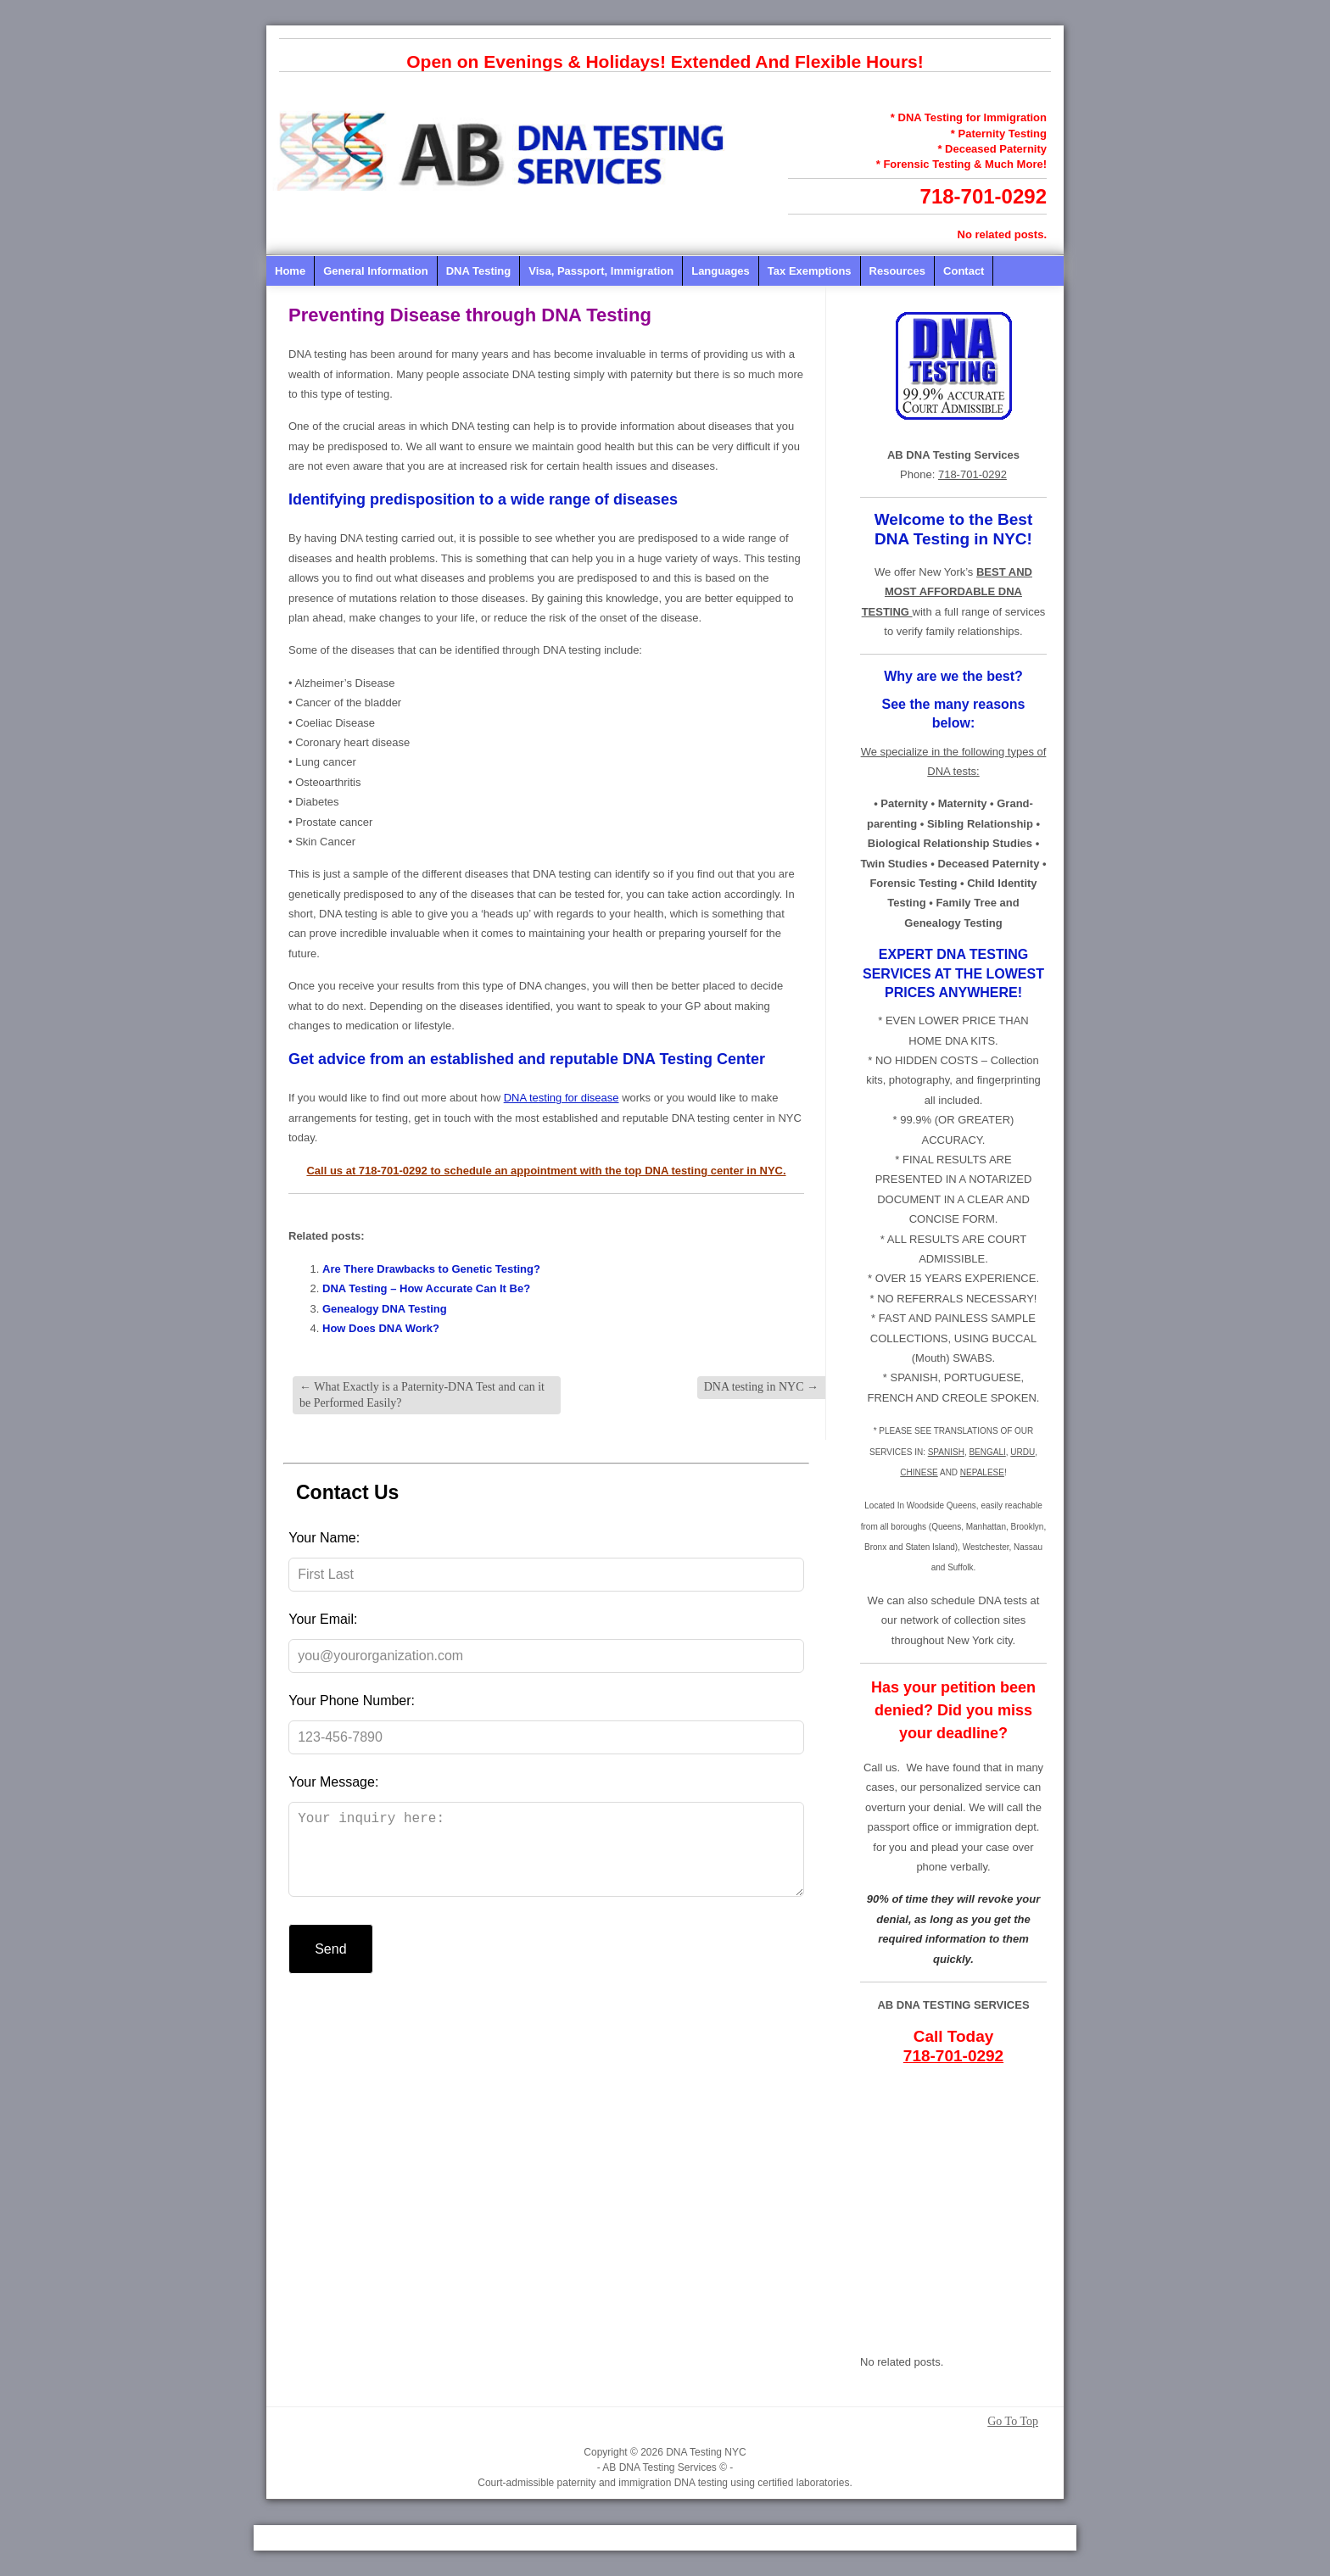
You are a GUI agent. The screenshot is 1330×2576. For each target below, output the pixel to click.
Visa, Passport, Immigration (600, 271)
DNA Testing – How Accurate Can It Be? (426, 1288)
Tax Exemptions (810, 271)
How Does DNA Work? (380, 1328)
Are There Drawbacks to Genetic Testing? (431, 1269)
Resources (897, 271)
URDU (1022, 1452)
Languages (720, 271)
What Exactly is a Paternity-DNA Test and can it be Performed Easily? (422, 1394)
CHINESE (918, 1472)
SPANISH (946, 1452)
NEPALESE (982, 1472)
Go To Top (1012, 2422)
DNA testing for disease (561, 1097)
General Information (375, 271)
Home (290, 271)
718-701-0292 (983, 196)
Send (330, 1966)
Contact (963, 271)
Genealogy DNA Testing (384, 1308)
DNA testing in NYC (761, 1386)
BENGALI (987, 1452)
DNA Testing (478, 271)
